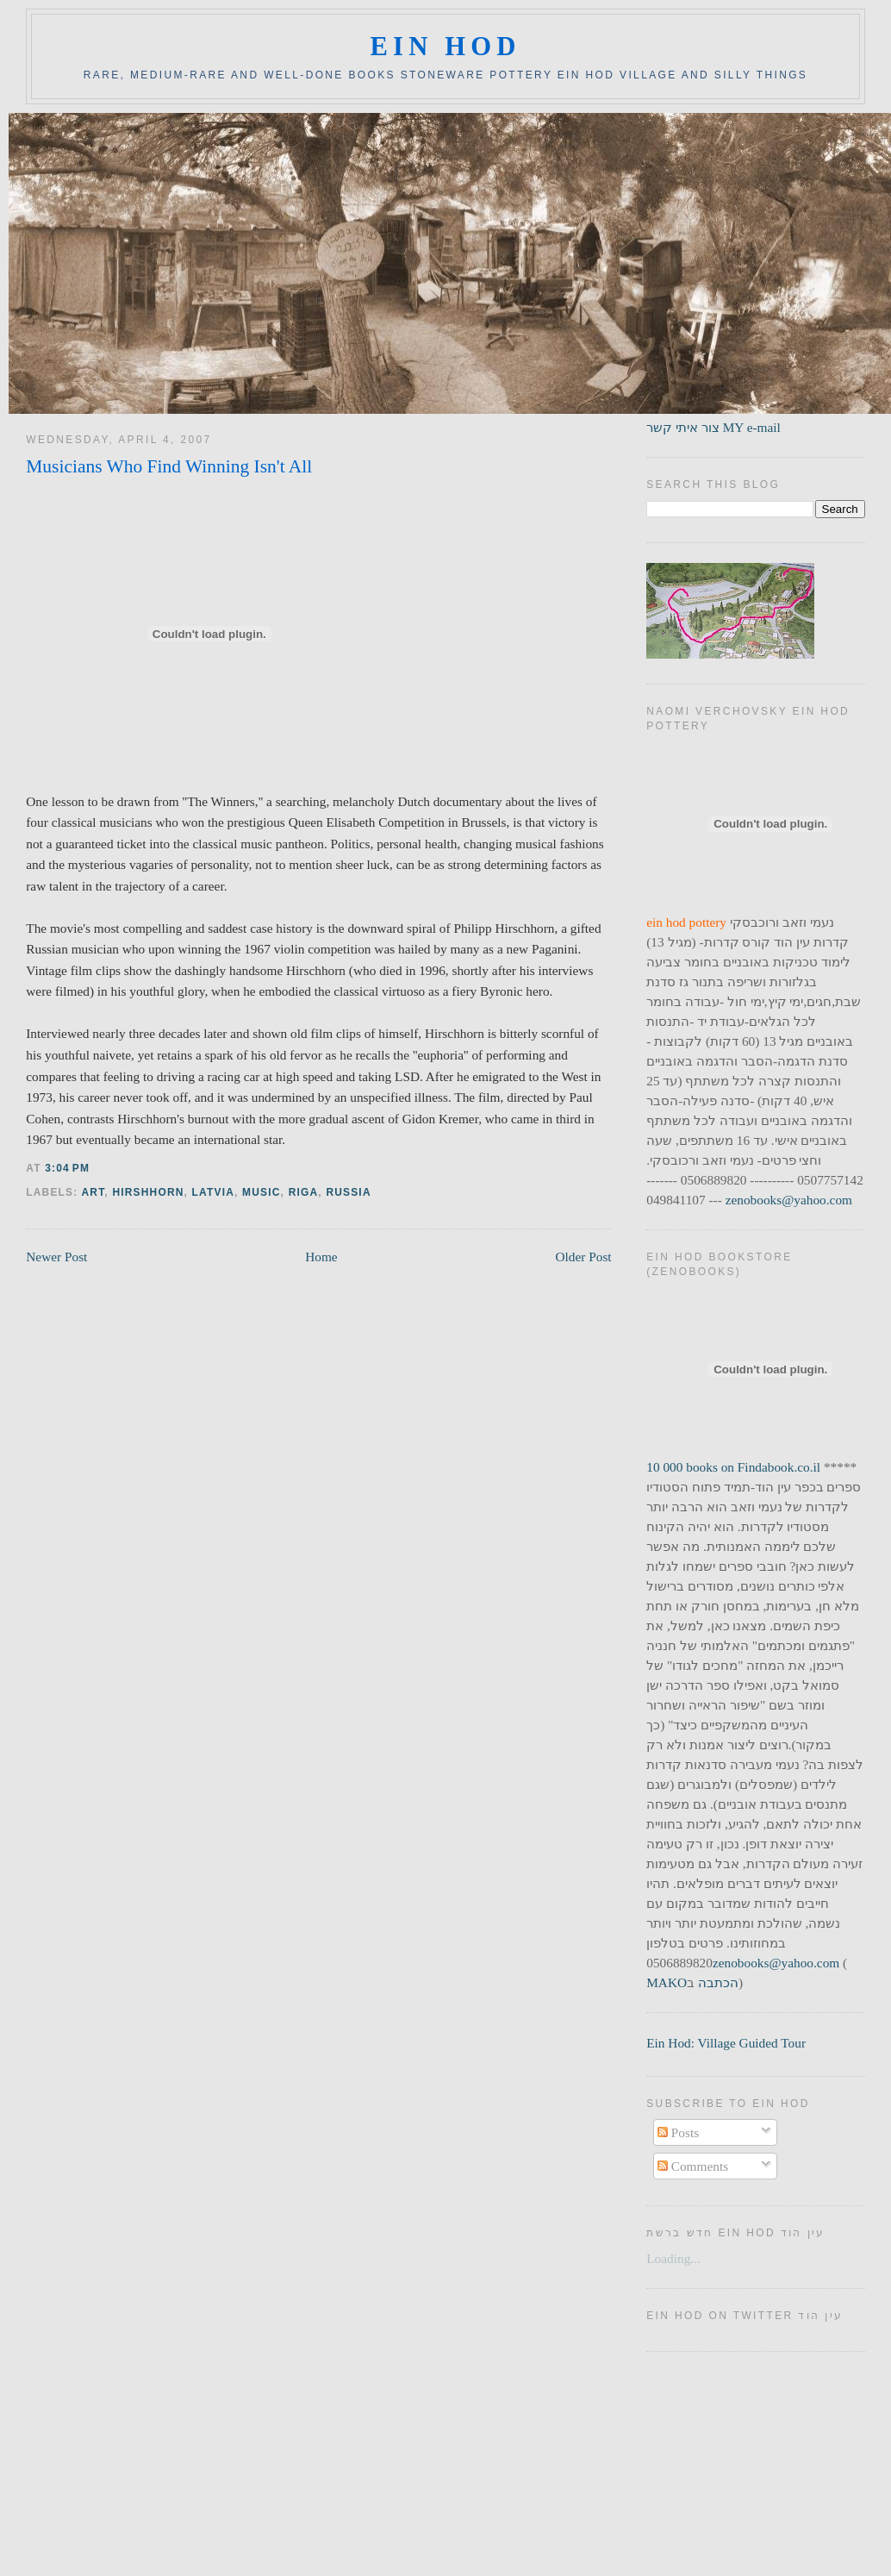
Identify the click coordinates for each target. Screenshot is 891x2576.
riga (304, 1192)
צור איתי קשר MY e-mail (713, 427)
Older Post (583, 1256)
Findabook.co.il (779, 1467)
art (93, 1192)
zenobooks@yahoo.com (789, 1199)
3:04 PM (67, 1168)
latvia (213, 1192)
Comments (692, 2166)
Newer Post (56, 1256)
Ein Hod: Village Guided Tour (726, 2042)
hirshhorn (148, 1192)
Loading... (673, 2258)
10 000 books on (692, 1467)
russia (348, 1192)
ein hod (445, 46)
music (261, 1192)
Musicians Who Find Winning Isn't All (169, 466)
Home (321, 1256)
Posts (678, 2132)
